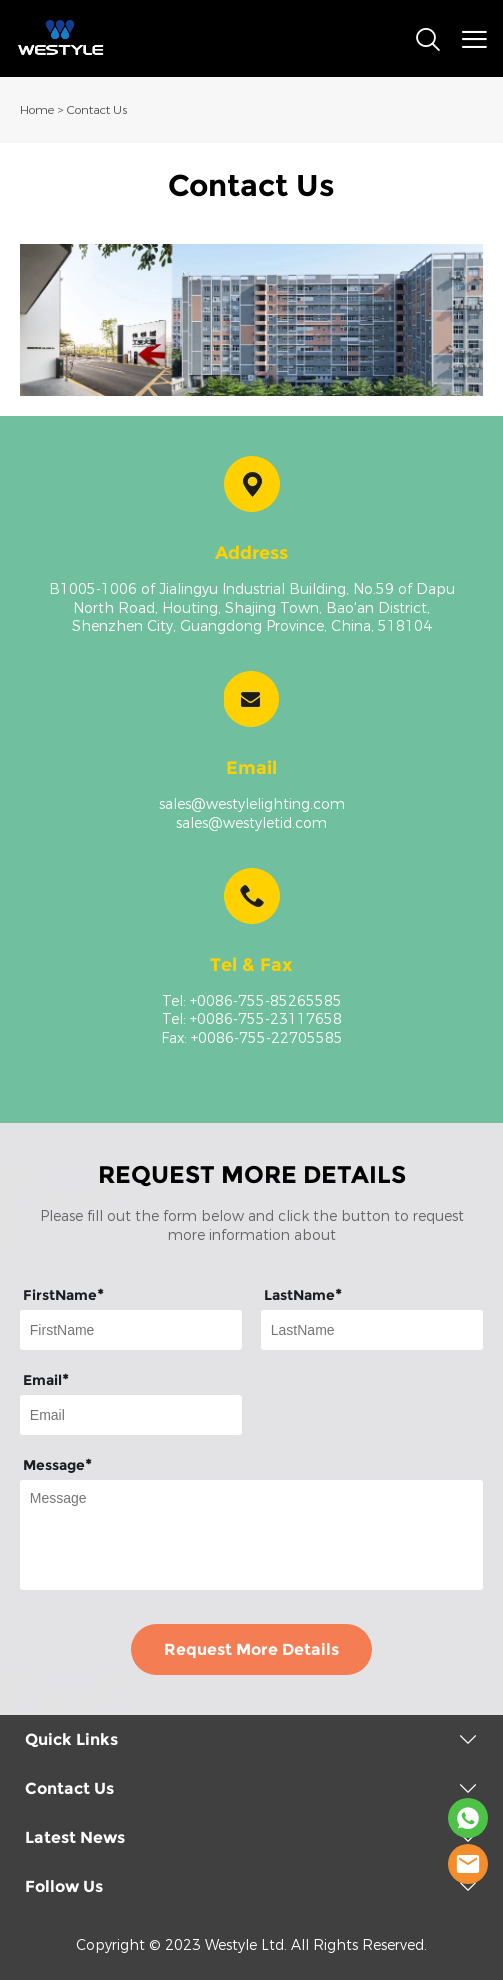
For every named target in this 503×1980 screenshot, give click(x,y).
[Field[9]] (131, 1415)
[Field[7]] (131, 1330)
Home (37, 110)
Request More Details (251, 1649)
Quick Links (71, 1739)
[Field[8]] (372, 1330)
